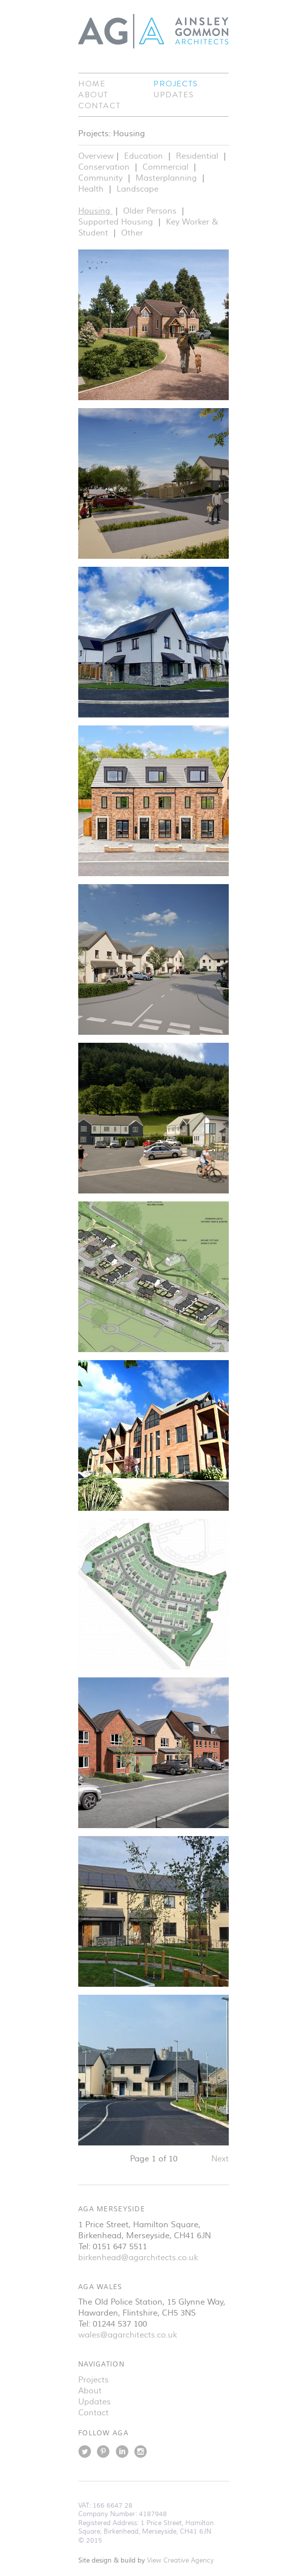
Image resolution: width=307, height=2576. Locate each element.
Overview (96, 156)
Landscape (137, 189)
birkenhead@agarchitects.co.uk (138, 2258)
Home (91, 83)
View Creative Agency (180, 2561)
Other (132, 233)
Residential (198, 156)
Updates (174, 94)
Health (92, 189)
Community (101, 178)
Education (144, 156)
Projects (176, 83)
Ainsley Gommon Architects (153, 31)
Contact (99, 105)
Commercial (167, 167)
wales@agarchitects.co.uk (127, 2335)
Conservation (105, 167)
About (93, 94)
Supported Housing (116, 222)
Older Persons (151, 211)
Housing (95, 211)
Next (220, 2159)
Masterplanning (167, 178)
